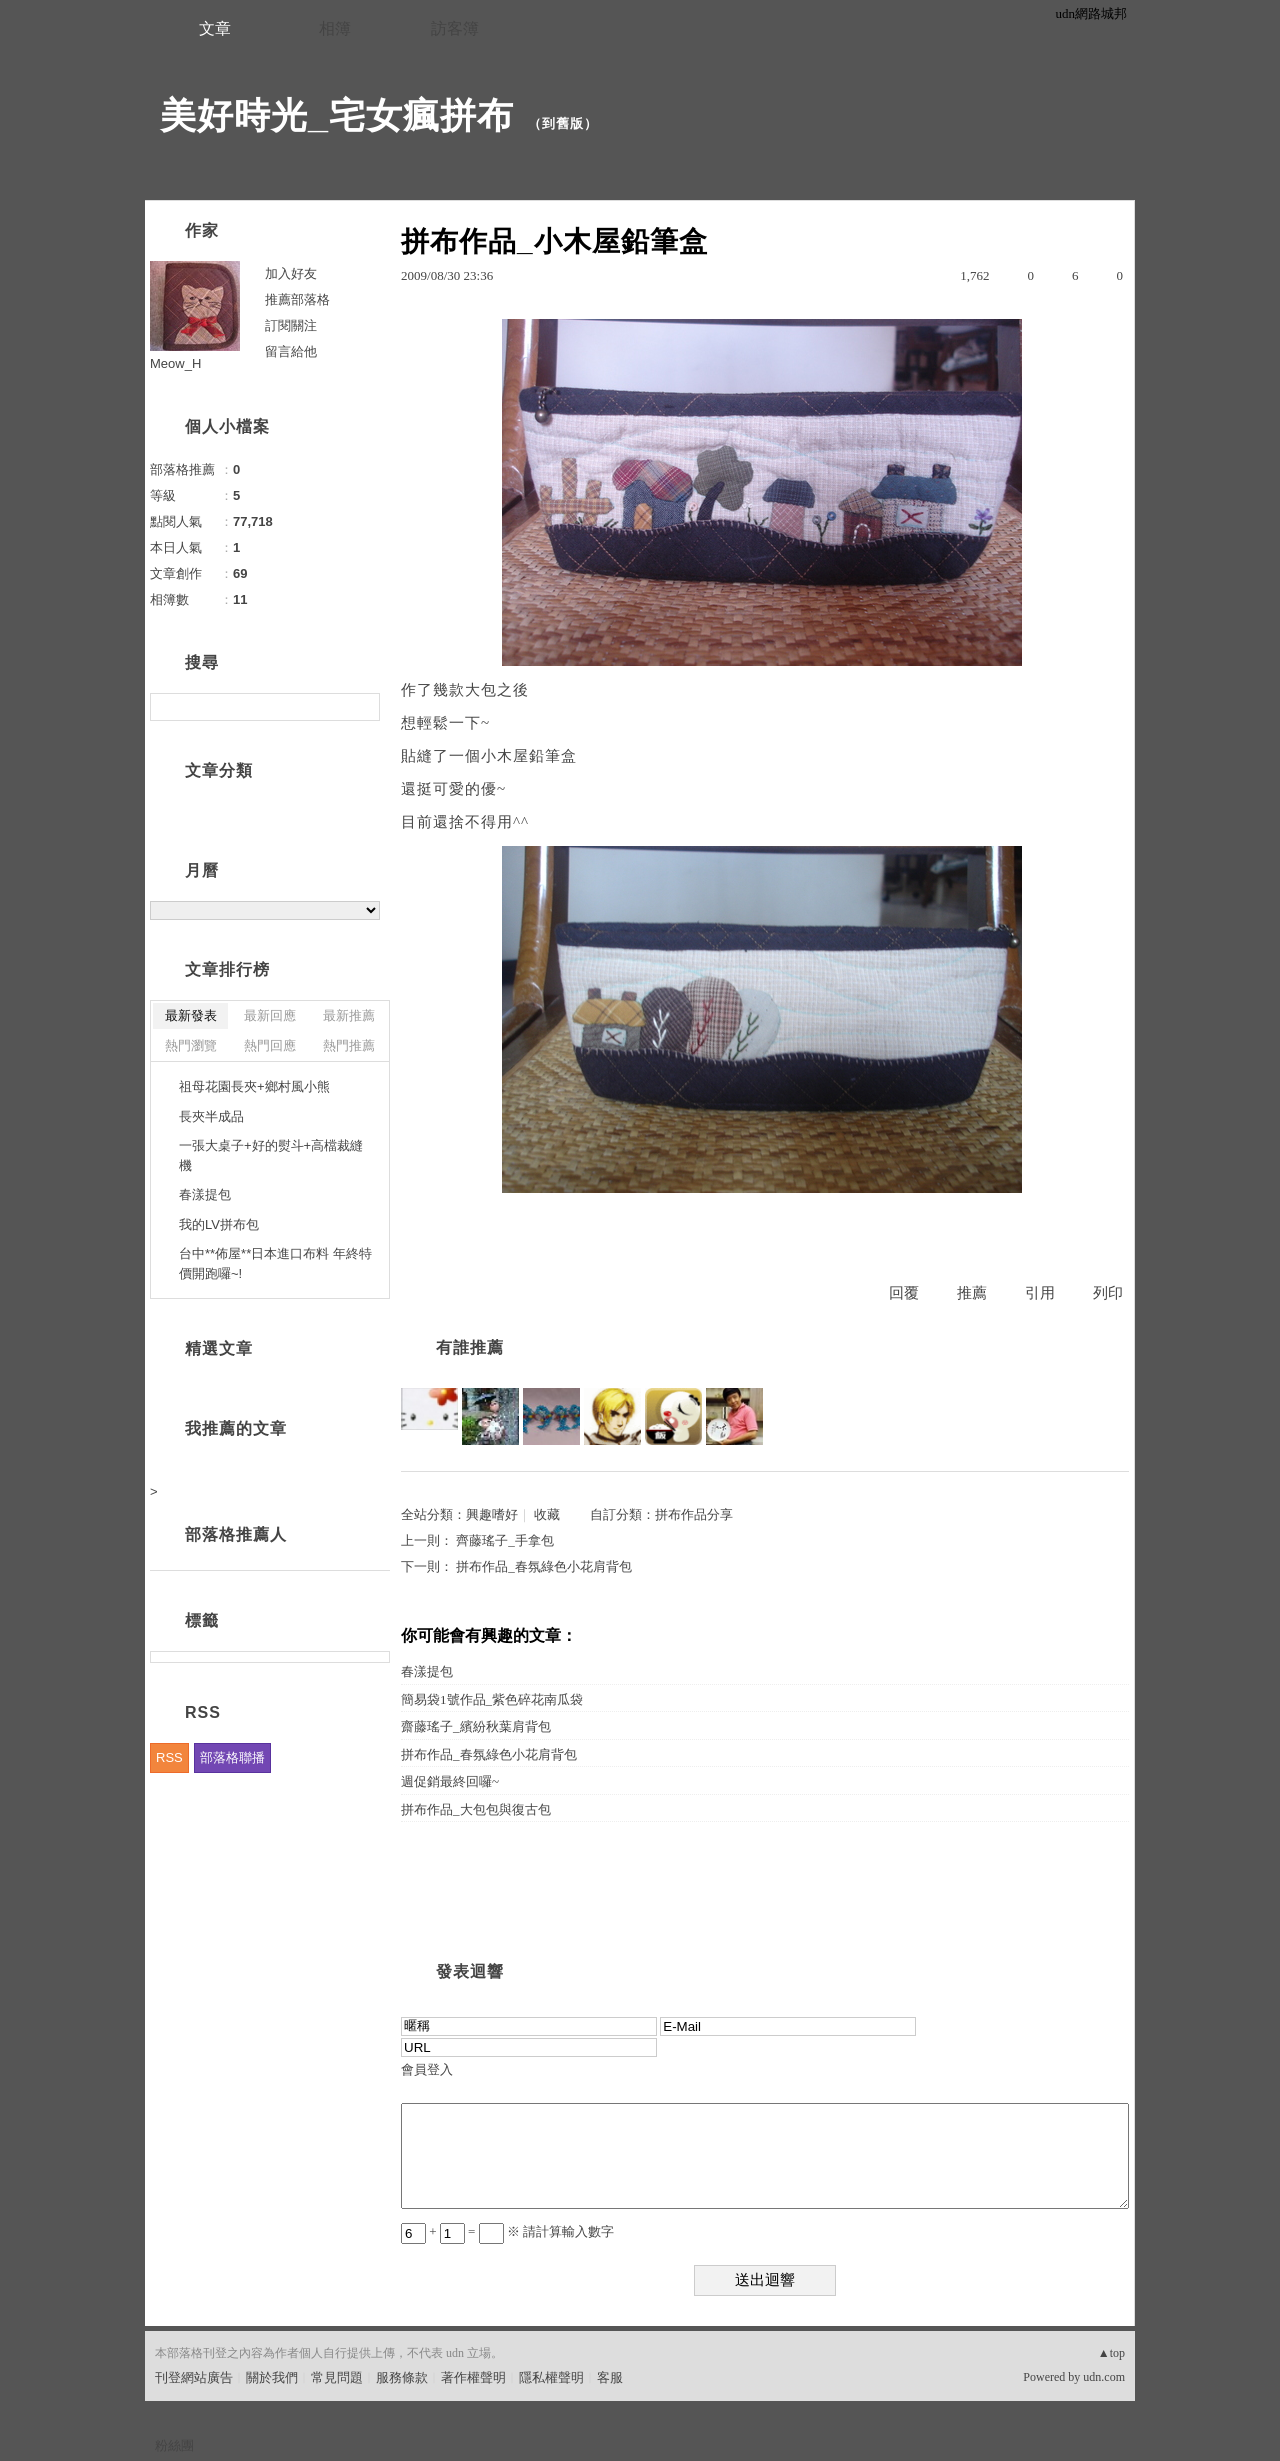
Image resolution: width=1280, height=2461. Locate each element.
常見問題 (337, 2377)
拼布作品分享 (694, 1514)
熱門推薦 (349, 1045)
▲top (1111, 2353)
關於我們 (272, 2377)
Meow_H (175, 363)
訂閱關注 (291, 325)
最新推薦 (349, 1015)
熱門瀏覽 (191, 1045)
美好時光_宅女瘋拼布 (337, 115)
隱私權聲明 (551, 2377)
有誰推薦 (470, 1347)
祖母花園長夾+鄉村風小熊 (254, 1086)
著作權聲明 (473, 2377)
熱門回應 (270, 1045)
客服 (610, 2377)
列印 (1108, 1293)
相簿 (335, 28)
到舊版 (563, 123)
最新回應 (270, 1015)
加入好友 (291, 273)
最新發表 (191, 1015)
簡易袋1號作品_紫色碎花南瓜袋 (492, 1699)
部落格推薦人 (236, 1534)
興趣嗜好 (492, 1514)
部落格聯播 (232, 1757)
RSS (169, 1757)
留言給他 (291, 351)
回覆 (904, 1293)
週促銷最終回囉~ (450, 1781)
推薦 (972, 1293)
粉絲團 (174, 2445)
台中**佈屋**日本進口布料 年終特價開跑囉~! (275, 1263)
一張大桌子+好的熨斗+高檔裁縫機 (271, 1155)
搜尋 (362, 707)
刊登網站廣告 (194, 2377)
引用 (1040, 1293)
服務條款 (402, 2377)
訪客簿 (455, 28)
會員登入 (427, 2069)
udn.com (1104, 2377)
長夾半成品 (211, 1116)
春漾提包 (427, 1671)
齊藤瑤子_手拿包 (505, 1540)
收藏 (547, 1514)
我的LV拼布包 (219, 1224)
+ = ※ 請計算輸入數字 (507, 2231)
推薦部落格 (297, 299)
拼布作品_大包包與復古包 (476, 1809)
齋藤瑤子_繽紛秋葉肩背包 (476, 1726)
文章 (215, 28)
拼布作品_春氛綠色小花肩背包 (544, 1566)
